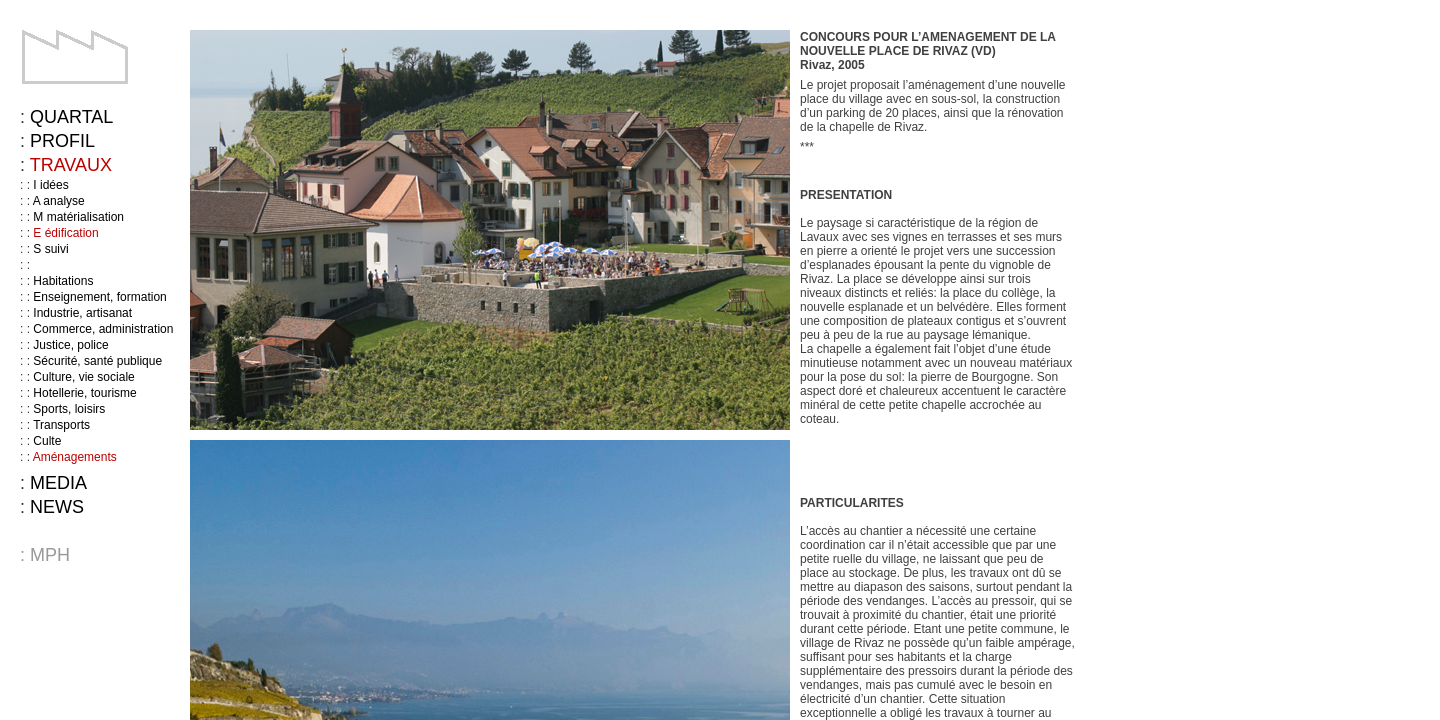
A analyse (59, 201)
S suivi (50, 249)
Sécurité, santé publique (97, 361)
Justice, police (70, 345)
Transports (61, 425)
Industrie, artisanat (82, 313)
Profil (62, 141)
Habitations (63, 281)
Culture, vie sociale (83, 377)
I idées (50, 185)
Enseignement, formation (99, 297)
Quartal (71, 117)
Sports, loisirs (69, 409)
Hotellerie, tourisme (84, 393)
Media (58, 483)
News (57, 507)
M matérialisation (78, 217)
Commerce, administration (103, 329)
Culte (47, 441)
